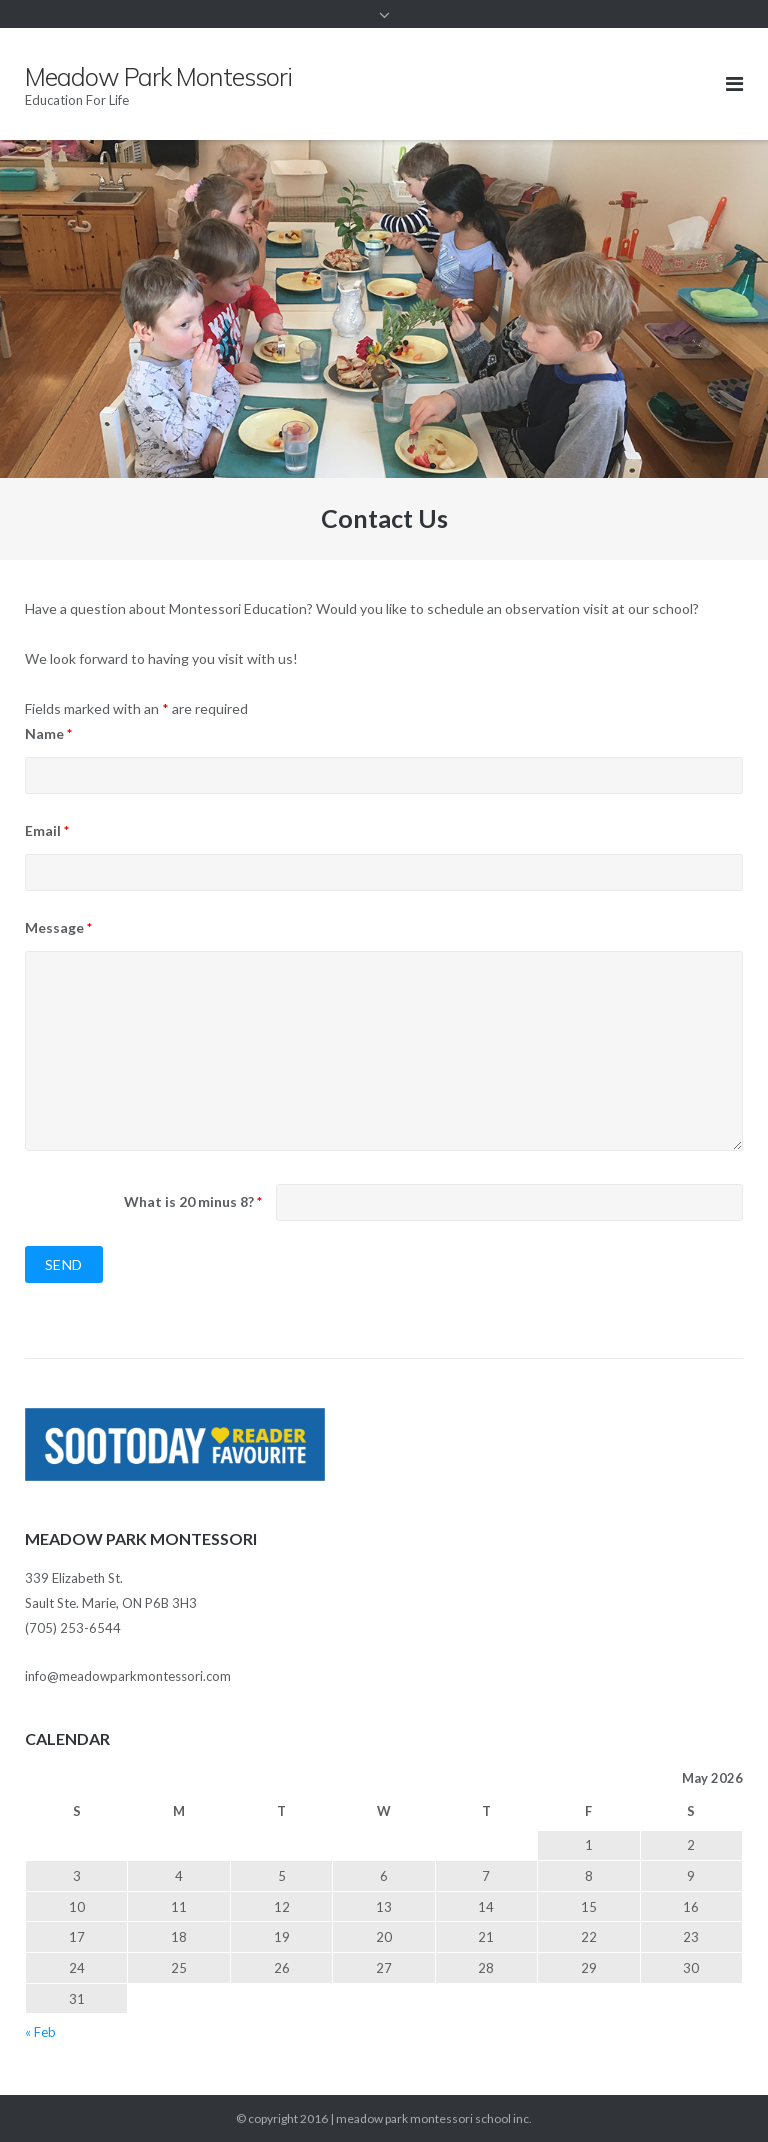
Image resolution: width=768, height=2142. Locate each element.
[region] (384, 309)
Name (48, 733)
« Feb (40, 2032)
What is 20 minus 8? (193, 1201)
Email (47, 830)
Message (58, 927)
